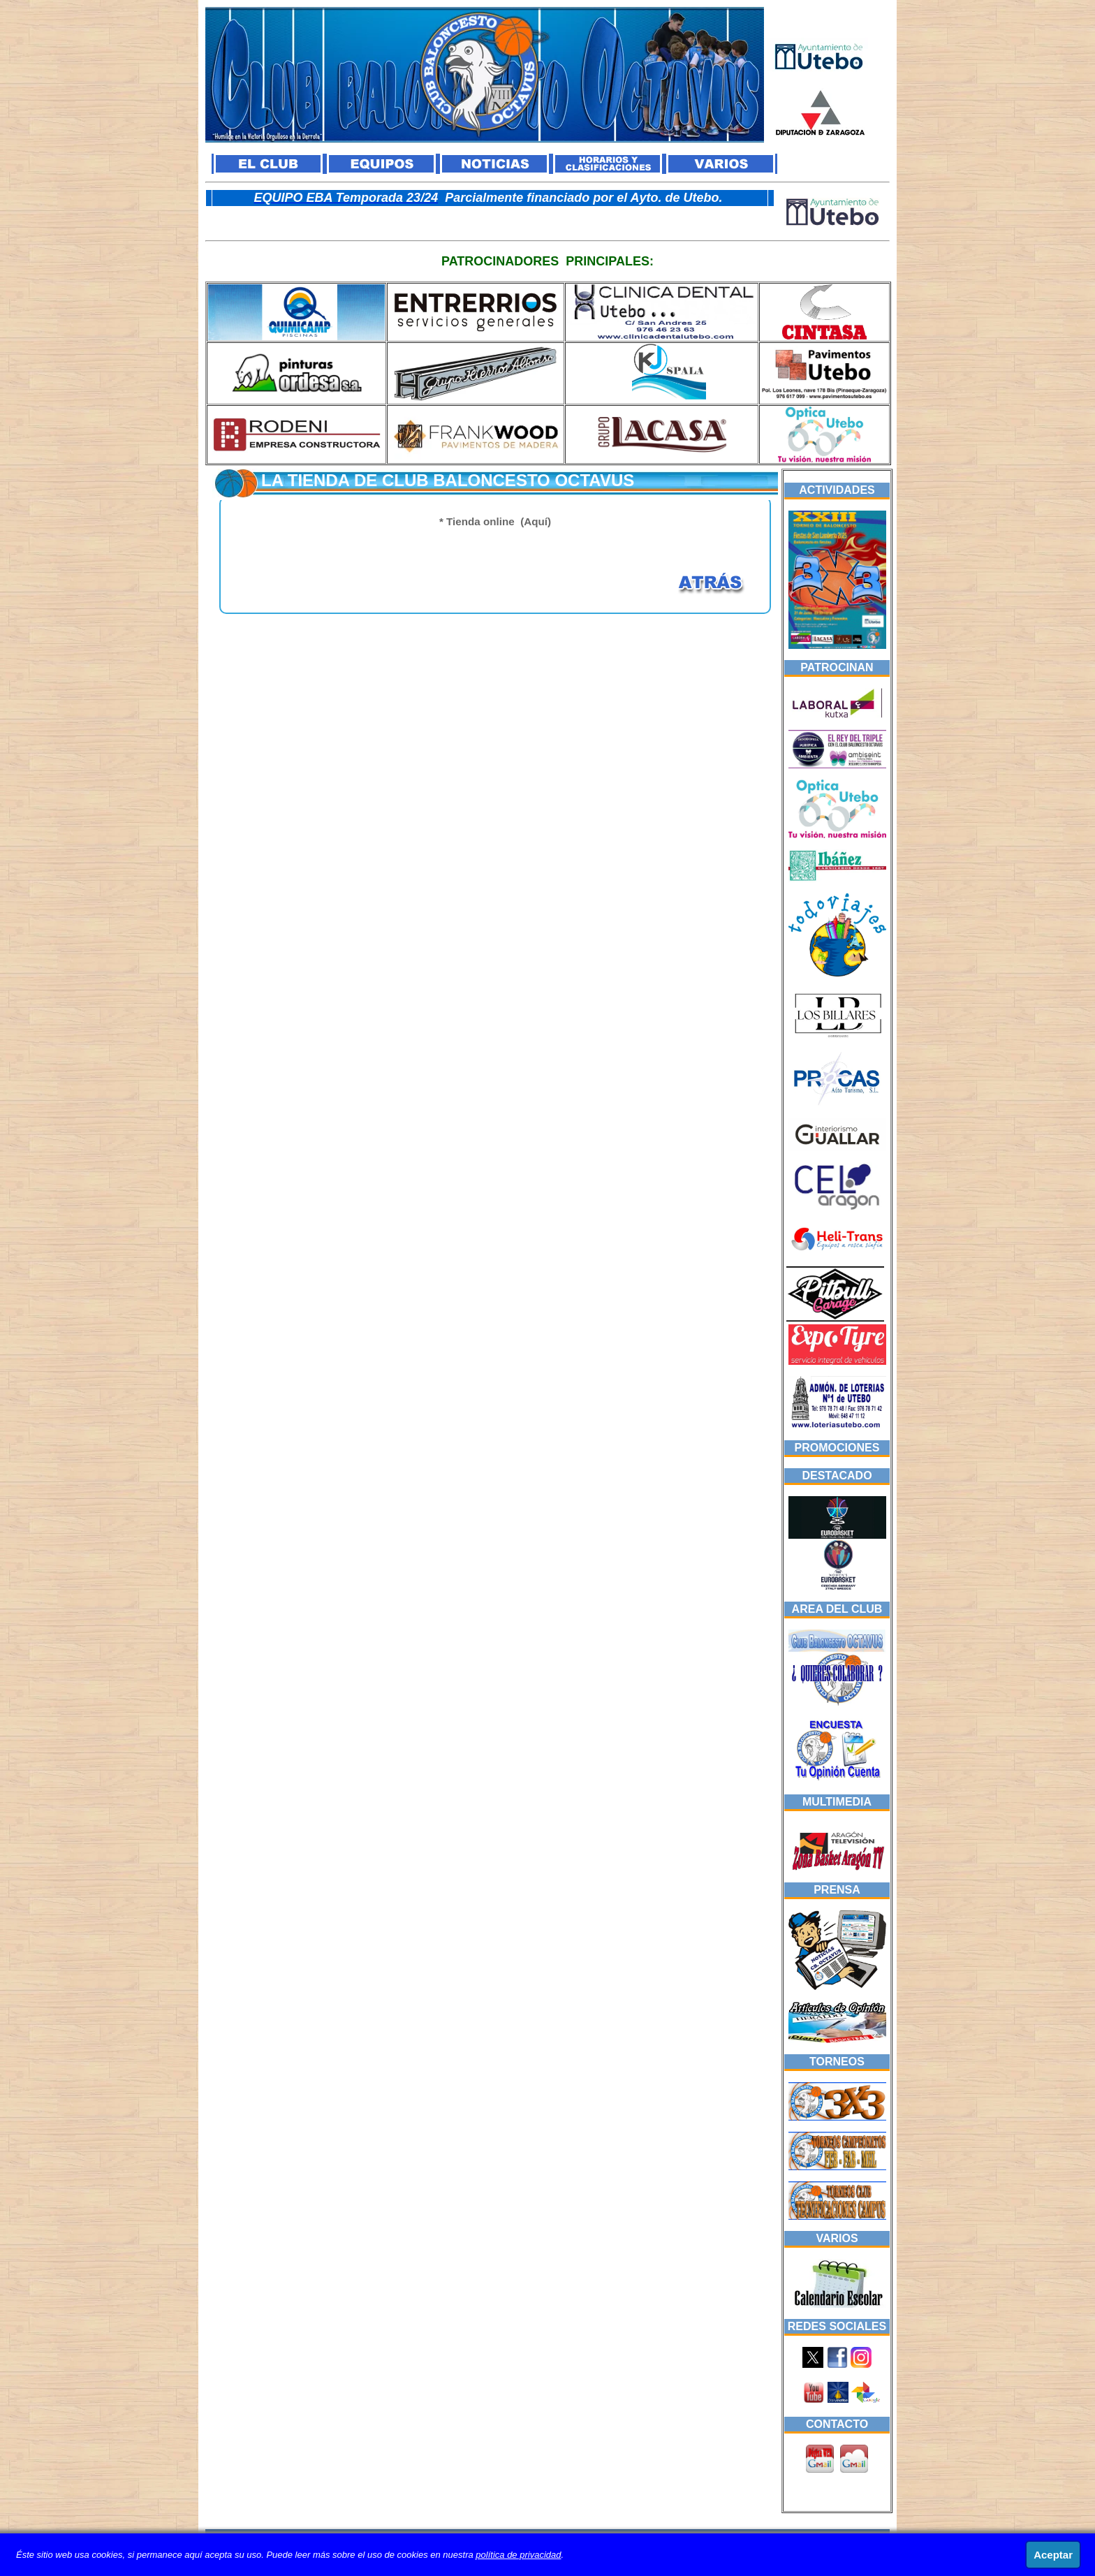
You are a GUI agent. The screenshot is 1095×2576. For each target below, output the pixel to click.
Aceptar (1053, 2555)
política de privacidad (518, 2554)
